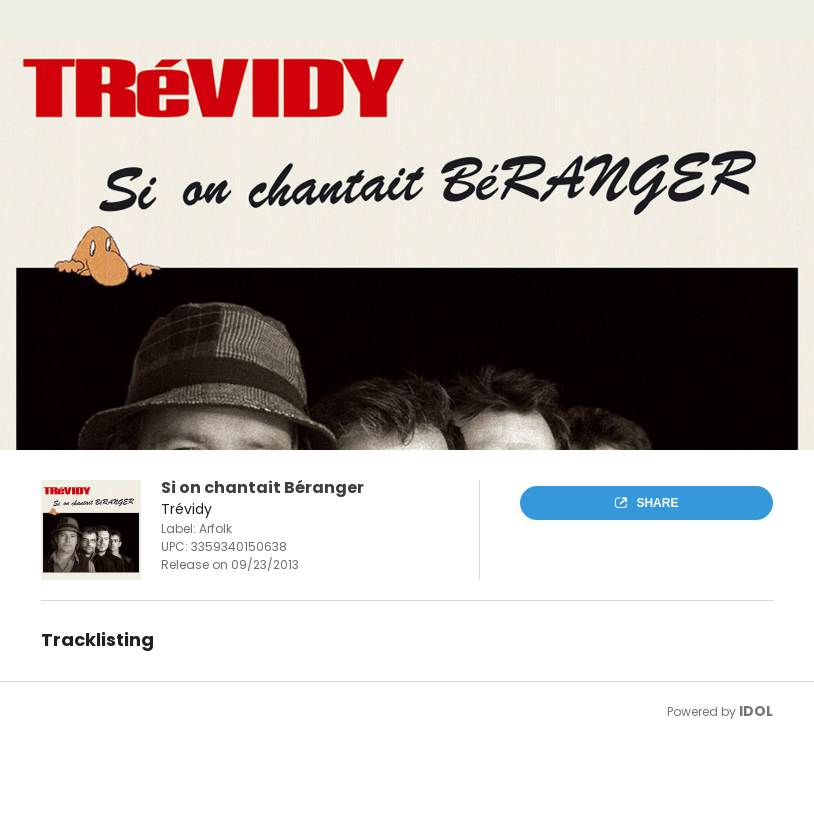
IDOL (756, 711)
